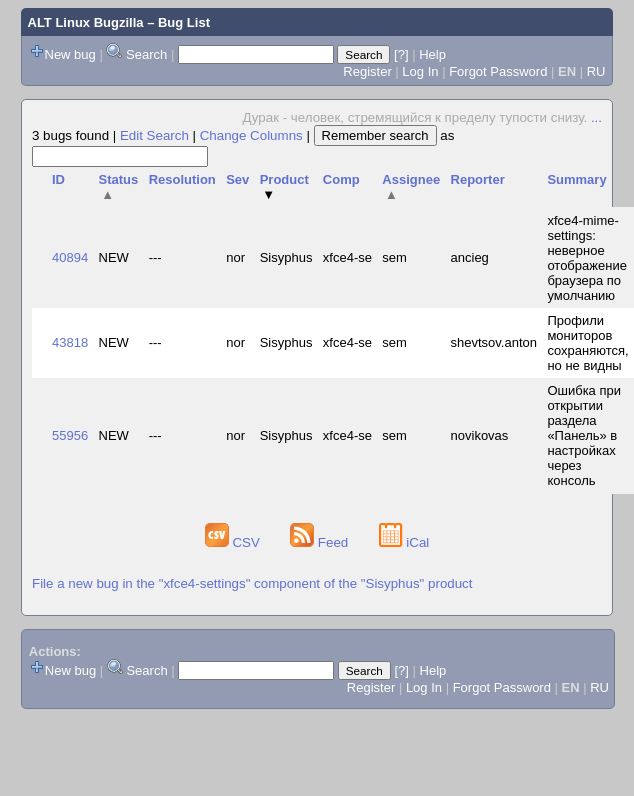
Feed (321, 542)
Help (432, 54)
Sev (237, 179)
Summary (576, 179)
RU (596, 71)
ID (58, 179)
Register (367, 71)
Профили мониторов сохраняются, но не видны (587, 343)
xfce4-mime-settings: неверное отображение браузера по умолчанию (587, 258)
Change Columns (251, 135)
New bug (70, 54)
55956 (70, 435)
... (596, 117)
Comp (341, 179)
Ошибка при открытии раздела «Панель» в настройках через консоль (584, 435)
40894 (70, 257)
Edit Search (154, 135)
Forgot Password (498, 71)
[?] (401, 54)
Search (146, 54)
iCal (404, 542)
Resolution (182, 179)
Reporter (478, 179)
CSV (234, 542)
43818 (70, 342)
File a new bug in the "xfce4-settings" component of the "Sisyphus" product (252, 583)
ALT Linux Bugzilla (86, 22)
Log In (420, 71)
